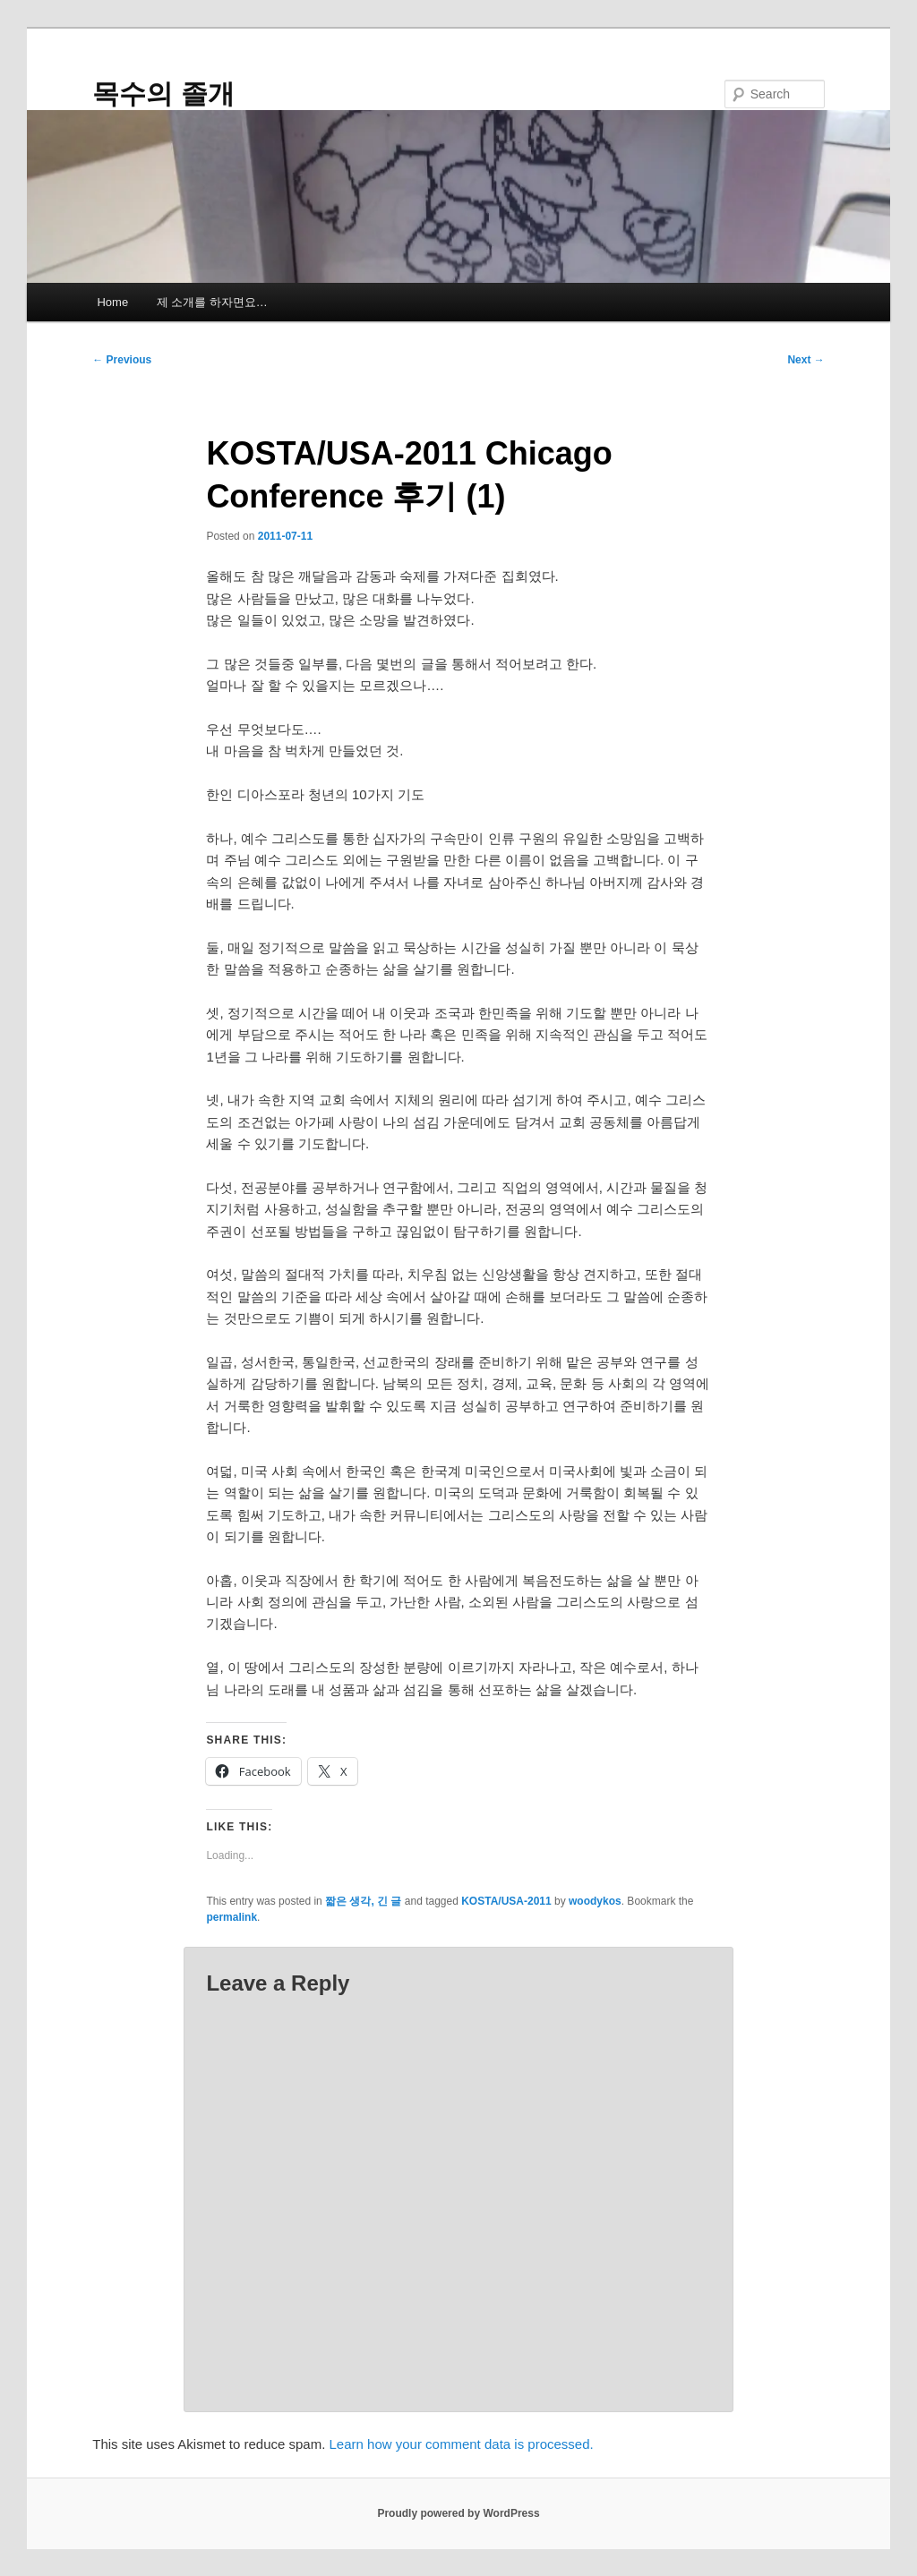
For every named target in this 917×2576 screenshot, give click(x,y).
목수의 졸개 (163, 93)
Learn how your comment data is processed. (462, 2444)
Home (112, 302)
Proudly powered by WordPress (458, 2513)
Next (805, 360)
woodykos (595, 1901)
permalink (231, 1917)
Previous (121, 360)
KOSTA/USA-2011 (506, 1901)
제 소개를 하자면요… (212, 302)
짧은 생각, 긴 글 (363, 1901)
